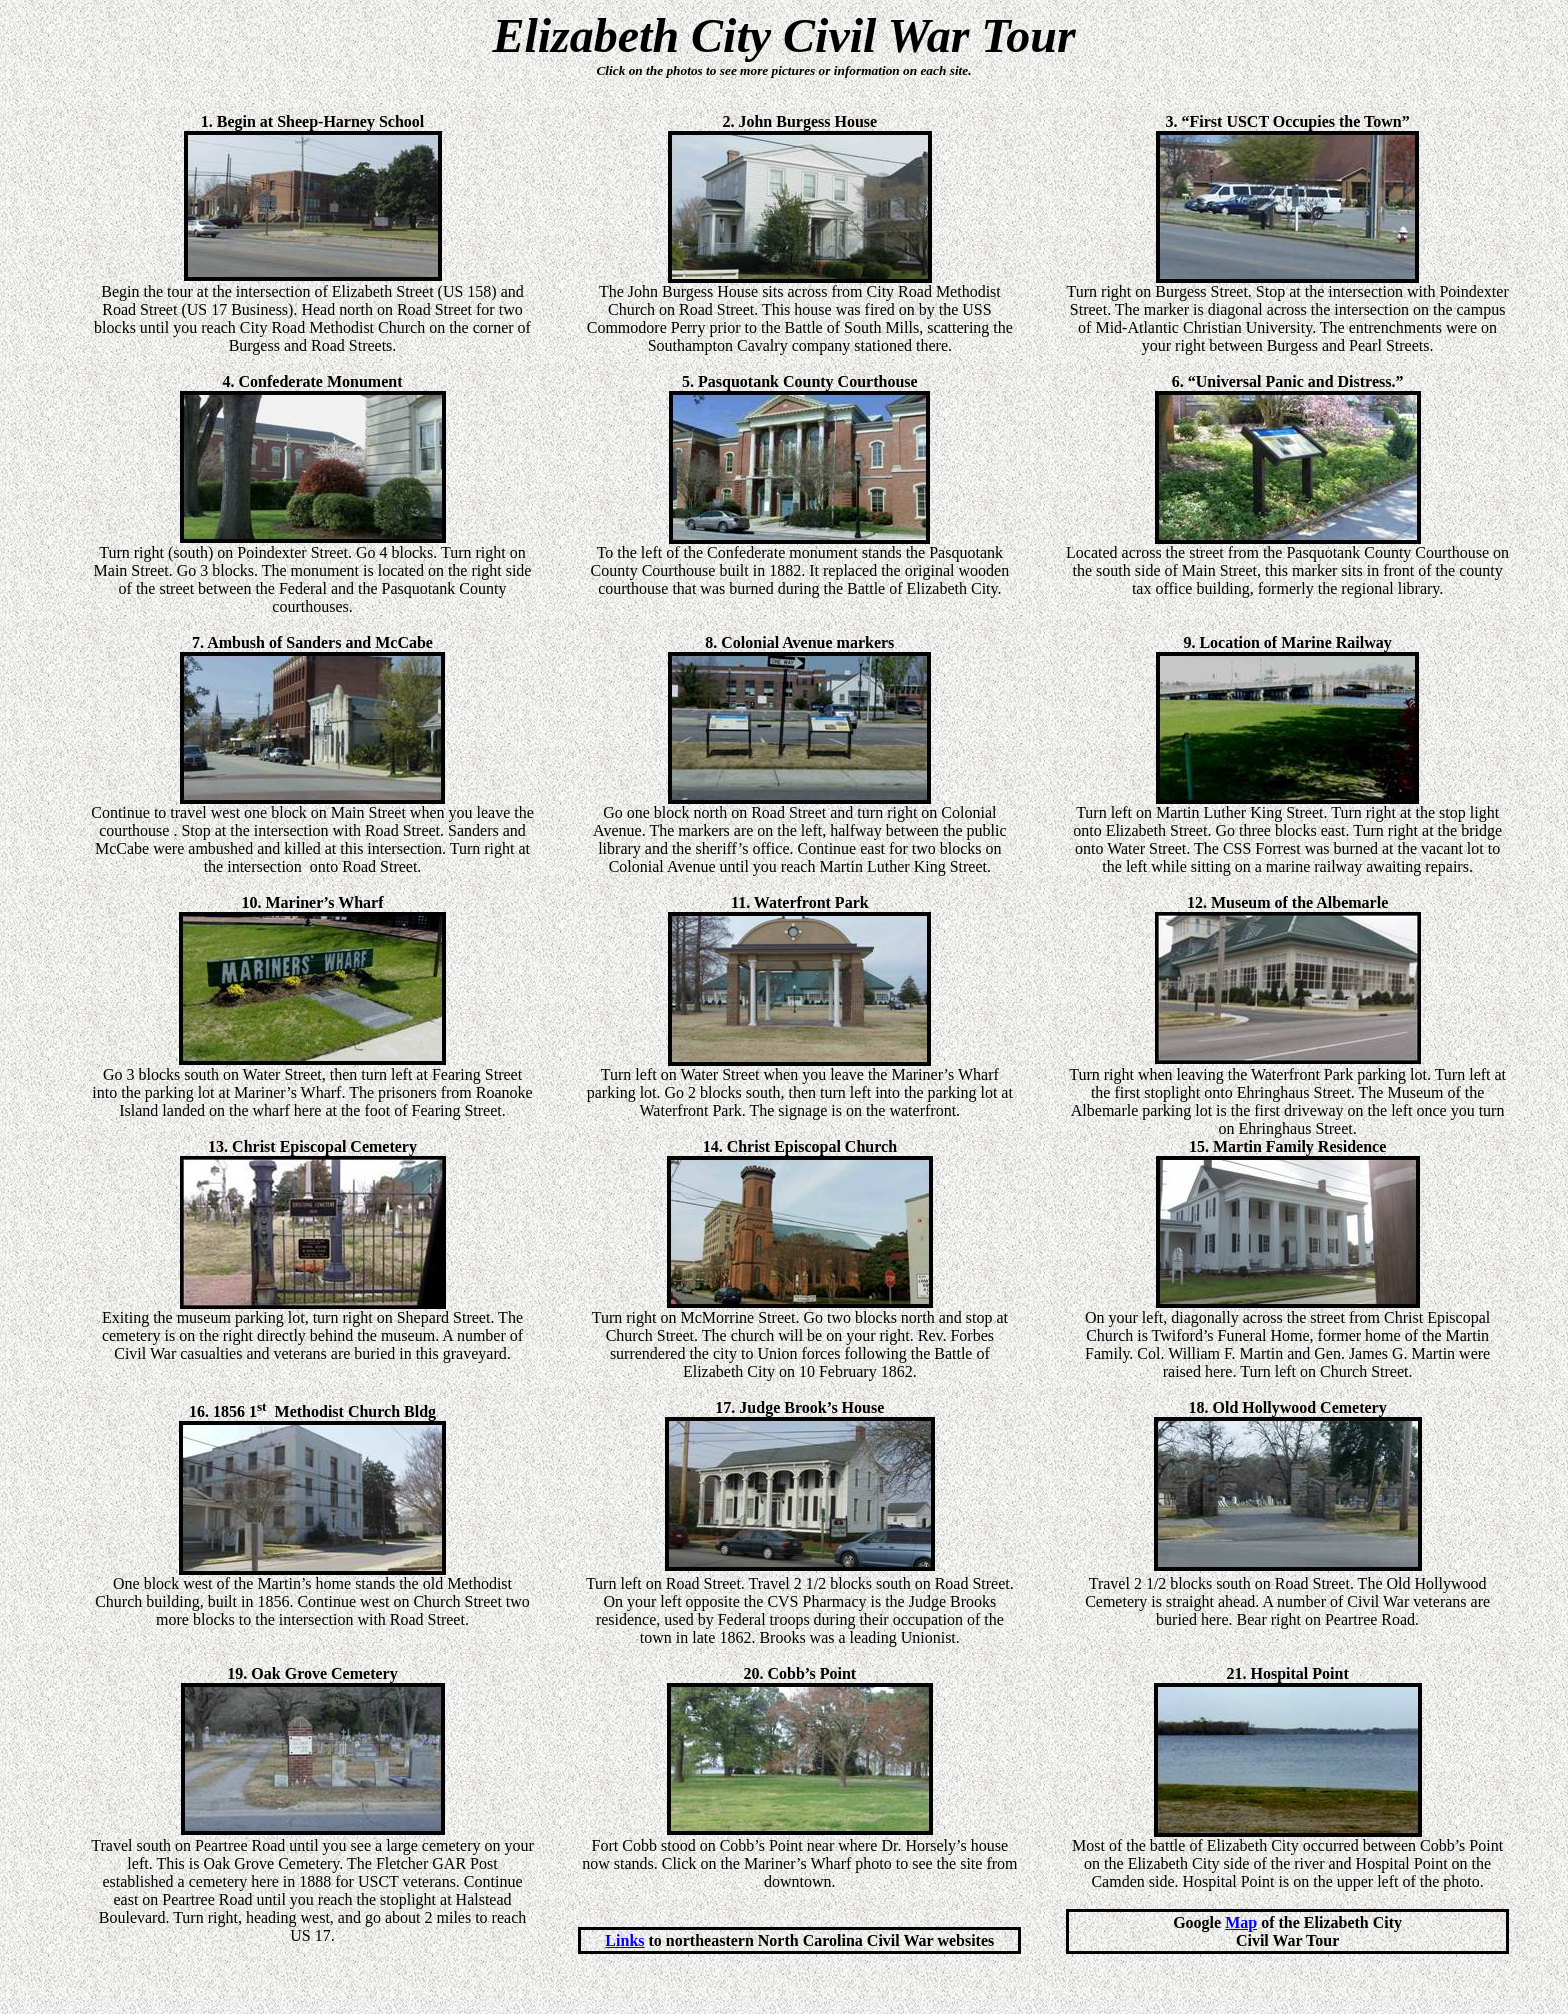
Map (1241, 1922)
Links (624, 1940)
